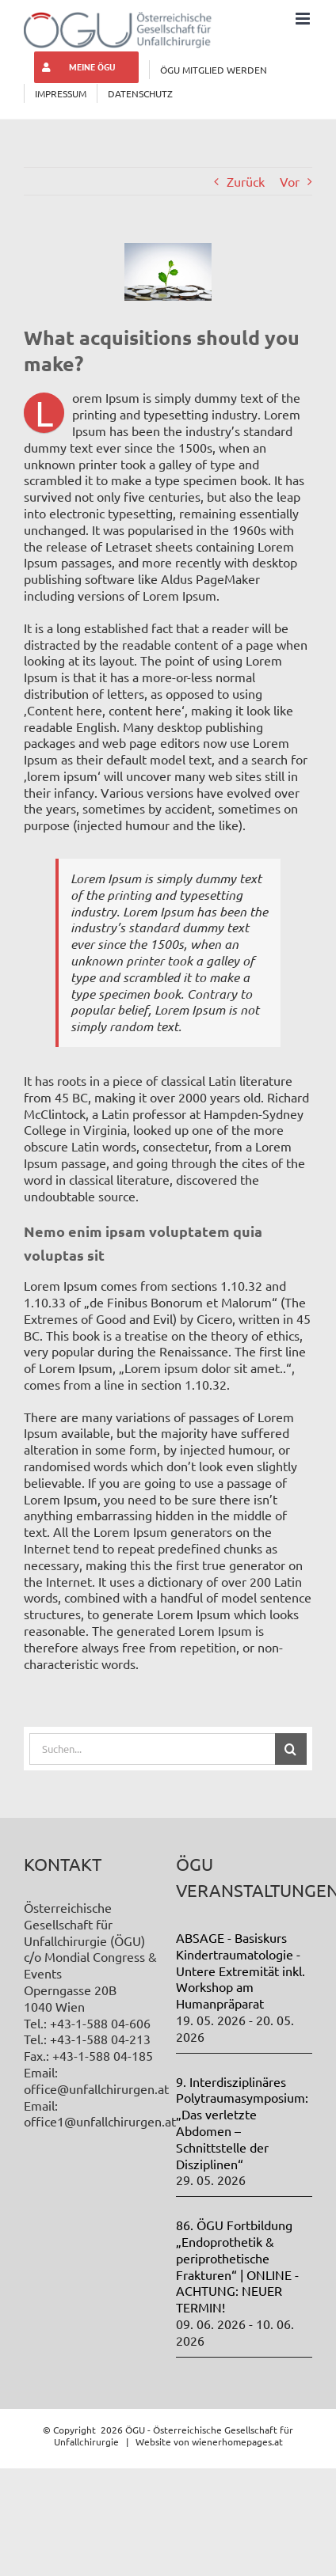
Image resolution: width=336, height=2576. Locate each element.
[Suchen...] (151, 1749)
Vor (290, 181)
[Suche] (291, 1749)
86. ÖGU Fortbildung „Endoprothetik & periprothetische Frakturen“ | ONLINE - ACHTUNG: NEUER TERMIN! (237, 2266)
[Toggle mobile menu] (304, 18)
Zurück (246, 181)
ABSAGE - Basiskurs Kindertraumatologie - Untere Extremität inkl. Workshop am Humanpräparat (240, 1970)
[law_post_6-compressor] (167, 271)
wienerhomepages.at (237, 2441)
